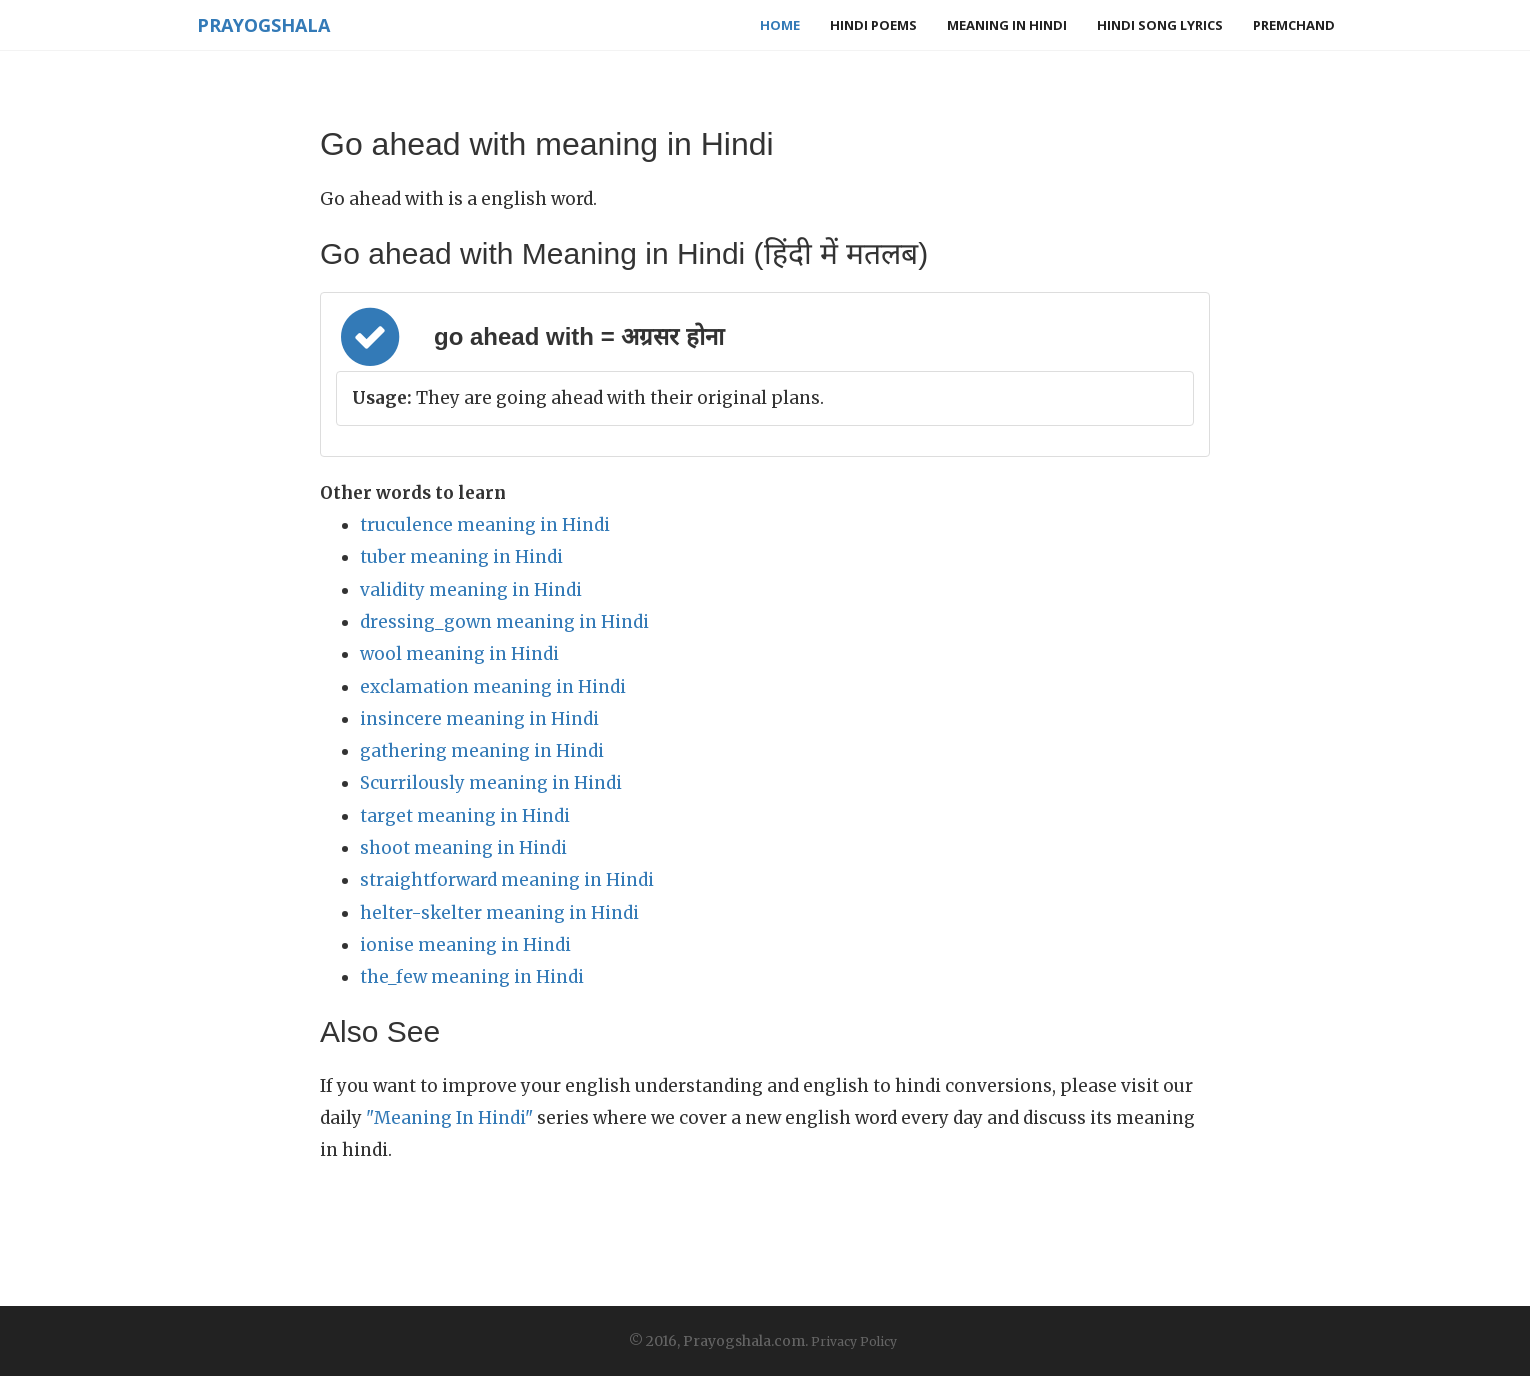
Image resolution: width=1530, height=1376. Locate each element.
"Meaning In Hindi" (449, 1118)
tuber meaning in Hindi (461, 557)
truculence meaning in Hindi (485, 525)
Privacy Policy (854, 1341)
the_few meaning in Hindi (472, 977)
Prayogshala (261, 25)
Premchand (1294, 25)
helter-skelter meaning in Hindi (499, 913)
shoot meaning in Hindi (463, 848)
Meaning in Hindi (1007, 25)
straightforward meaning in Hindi (507, 880)
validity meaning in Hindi (471, 590)
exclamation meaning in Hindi (493, 687)
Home (780, 25)
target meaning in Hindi (465, 816)
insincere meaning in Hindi (479, 719)
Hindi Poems (873, 25)
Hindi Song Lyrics (1160, 25)
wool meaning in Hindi (459, 654)
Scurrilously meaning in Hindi (491, 783)
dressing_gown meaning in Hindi (504, 622)
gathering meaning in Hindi (482, 751)
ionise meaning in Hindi (465, 945)
